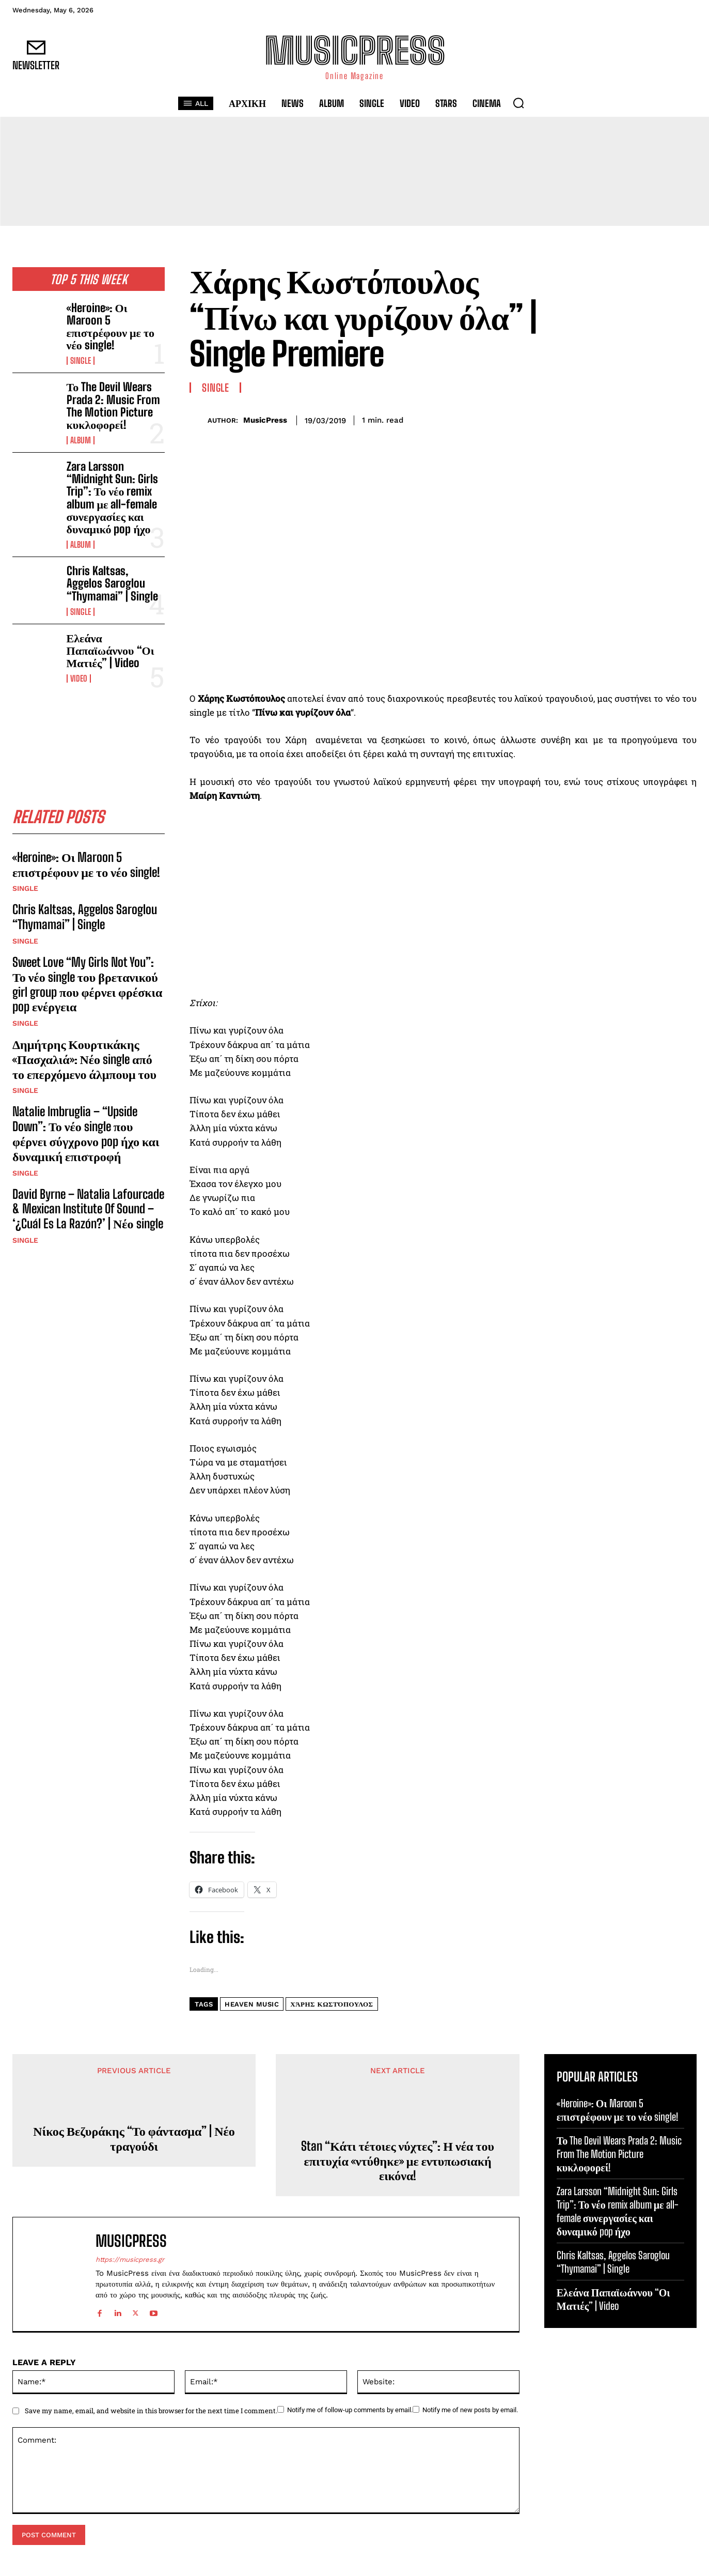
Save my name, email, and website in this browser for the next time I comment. (151, 2410)
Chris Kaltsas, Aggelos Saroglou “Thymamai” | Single (112, 583)
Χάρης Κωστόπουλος (331, 2004)
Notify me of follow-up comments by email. (350, 2410)
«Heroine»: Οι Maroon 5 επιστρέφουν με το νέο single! (111, 326)
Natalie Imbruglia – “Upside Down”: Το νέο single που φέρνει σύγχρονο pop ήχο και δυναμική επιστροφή (85, 1133)
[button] (518, 102)
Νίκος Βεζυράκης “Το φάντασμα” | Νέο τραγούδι (134, 2138)
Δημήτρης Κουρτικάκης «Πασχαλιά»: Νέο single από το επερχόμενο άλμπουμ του (84, 1059)
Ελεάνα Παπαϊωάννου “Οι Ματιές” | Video (110, 650)
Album (80, 440)
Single (80, 361)
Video (78, 678)
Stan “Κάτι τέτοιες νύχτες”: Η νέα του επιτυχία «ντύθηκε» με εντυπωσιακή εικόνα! (397, 2161)
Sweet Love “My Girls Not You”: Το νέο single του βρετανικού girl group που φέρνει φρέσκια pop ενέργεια (87, 984)
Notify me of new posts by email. (470, 2410)
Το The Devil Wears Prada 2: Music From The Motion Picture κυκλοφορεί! (113, 405)
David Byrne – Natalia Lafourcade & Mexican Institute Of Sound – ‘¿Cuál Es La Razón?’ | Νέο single (88, 1208)
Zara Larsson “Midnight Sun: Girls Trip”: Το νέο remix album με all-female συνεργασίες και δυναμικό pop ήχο (112, 497)
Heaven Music (252, 2004)
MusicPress (265, 420)
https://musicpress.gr (130, 2259)
